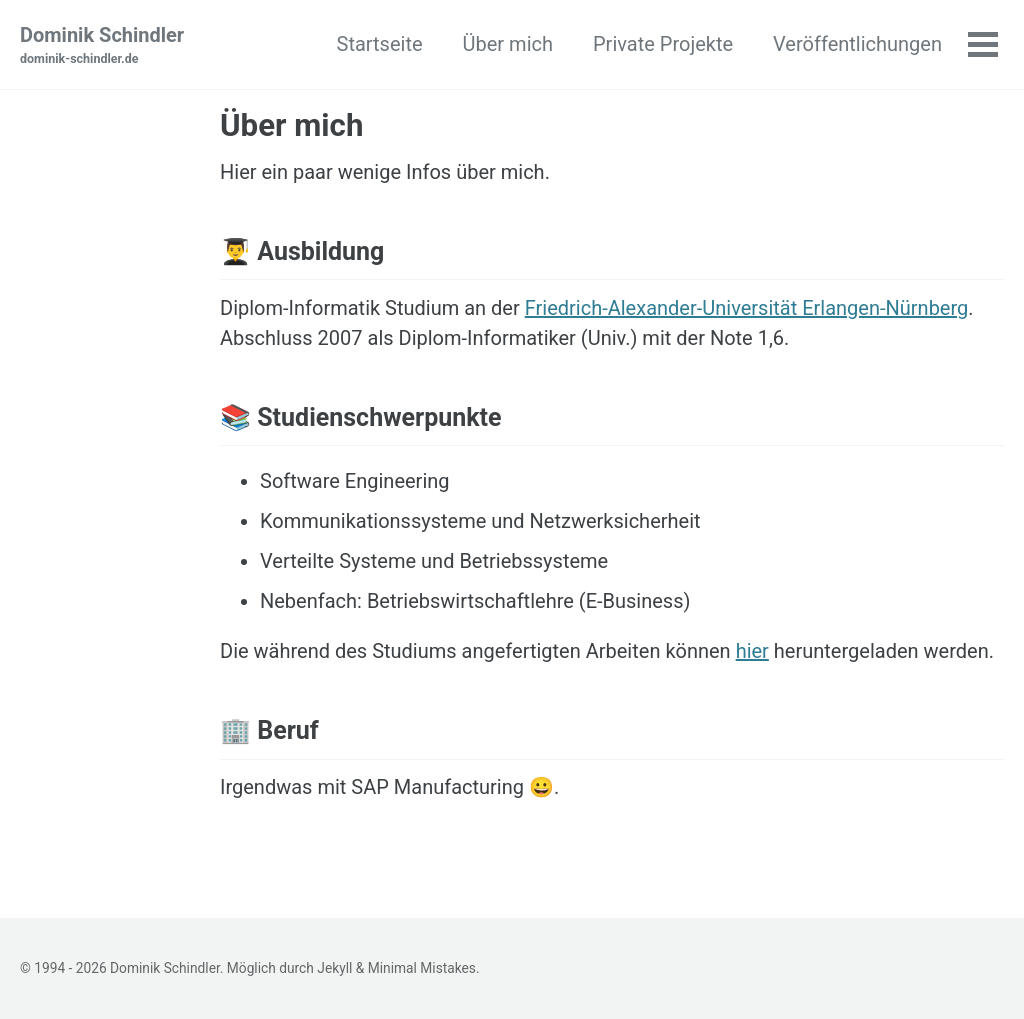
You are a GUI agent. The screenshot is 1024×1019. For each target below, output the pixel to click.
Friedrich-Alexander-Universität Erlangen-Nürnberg (747, 308)
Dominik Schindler (102, 46)
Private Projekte (663, 44)
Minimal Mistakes (422, 968)
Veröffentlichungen (857, 44)
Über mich (508, 44)
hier (752, 651)
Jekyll (334, 968)
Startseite (380, 44)
